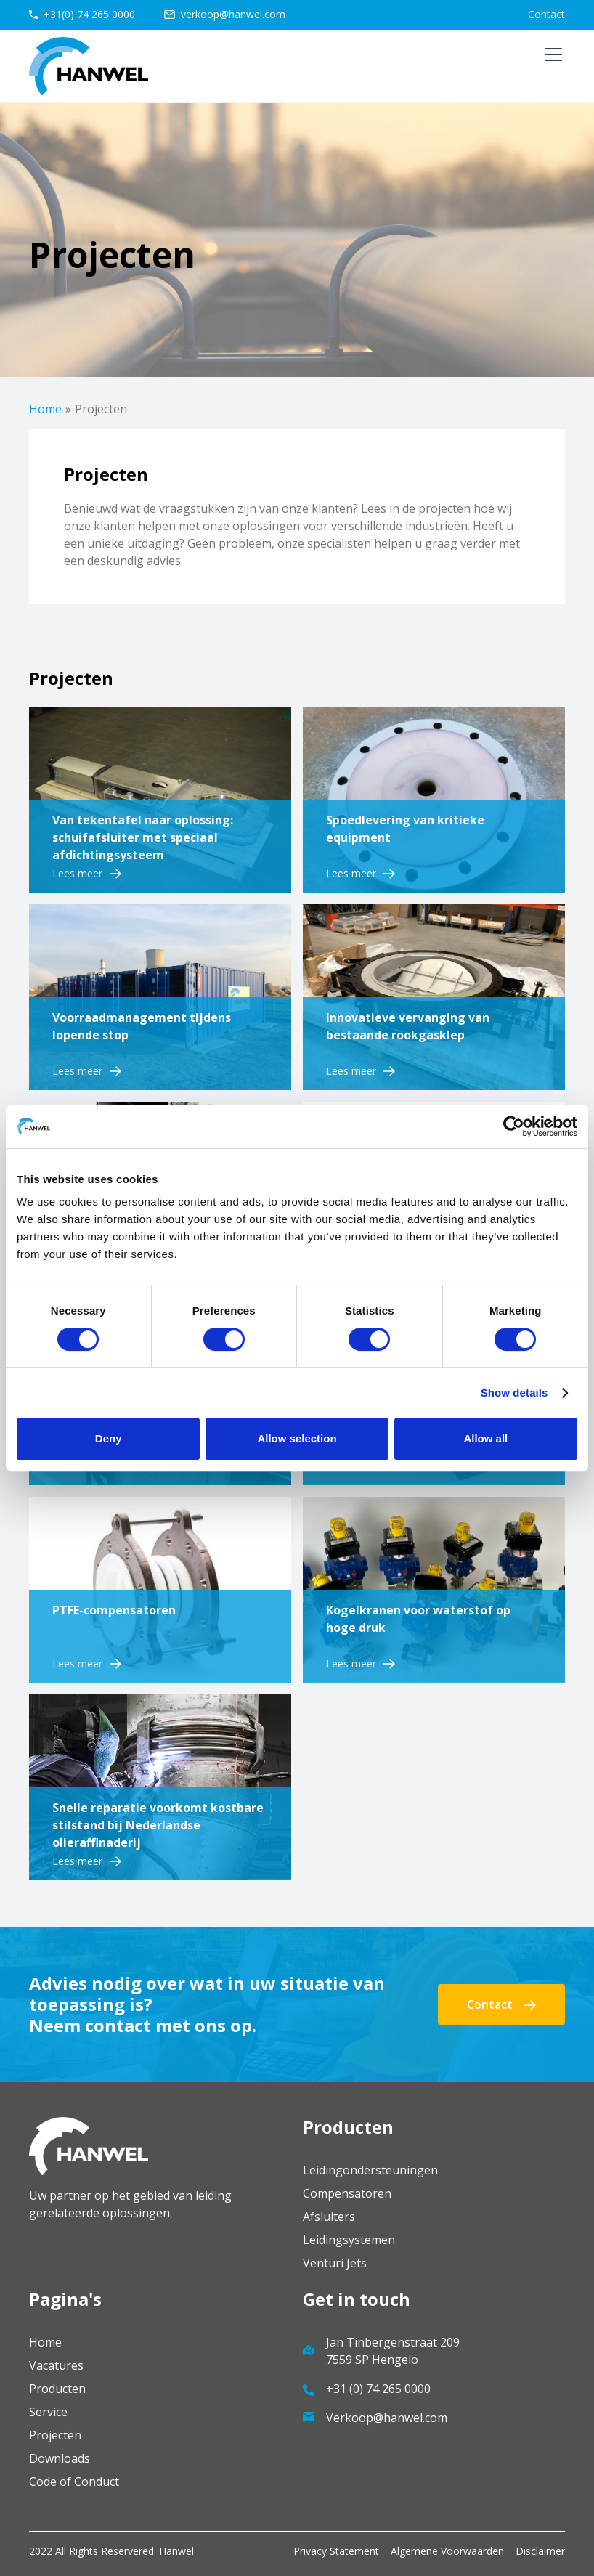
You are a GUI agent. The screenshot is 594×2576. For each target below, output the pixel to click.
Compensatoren (347, 2193)
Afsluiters (329, 2216)
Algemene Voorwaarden (447, 2551)
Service (48, 2412)
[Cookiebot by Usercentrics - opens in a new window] (513, 1126)
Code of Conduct (74, 2482)
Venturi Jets (335, 2263)
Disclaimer (540, 2551)
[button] (550, 66)
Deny (108, 1438)
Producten (57, 2389)
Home (45, 409)
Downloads (59, 2458)
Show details (514, 1392)
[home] (88, 66)
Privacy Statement (336, 2551)
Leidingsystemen (349, 2240)
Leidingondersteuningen (370, 2170)
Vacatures (56, 2365)
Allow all (485, 1438)
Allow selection (296, 1438)
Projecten (55, 2435)
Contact (546, 14)
